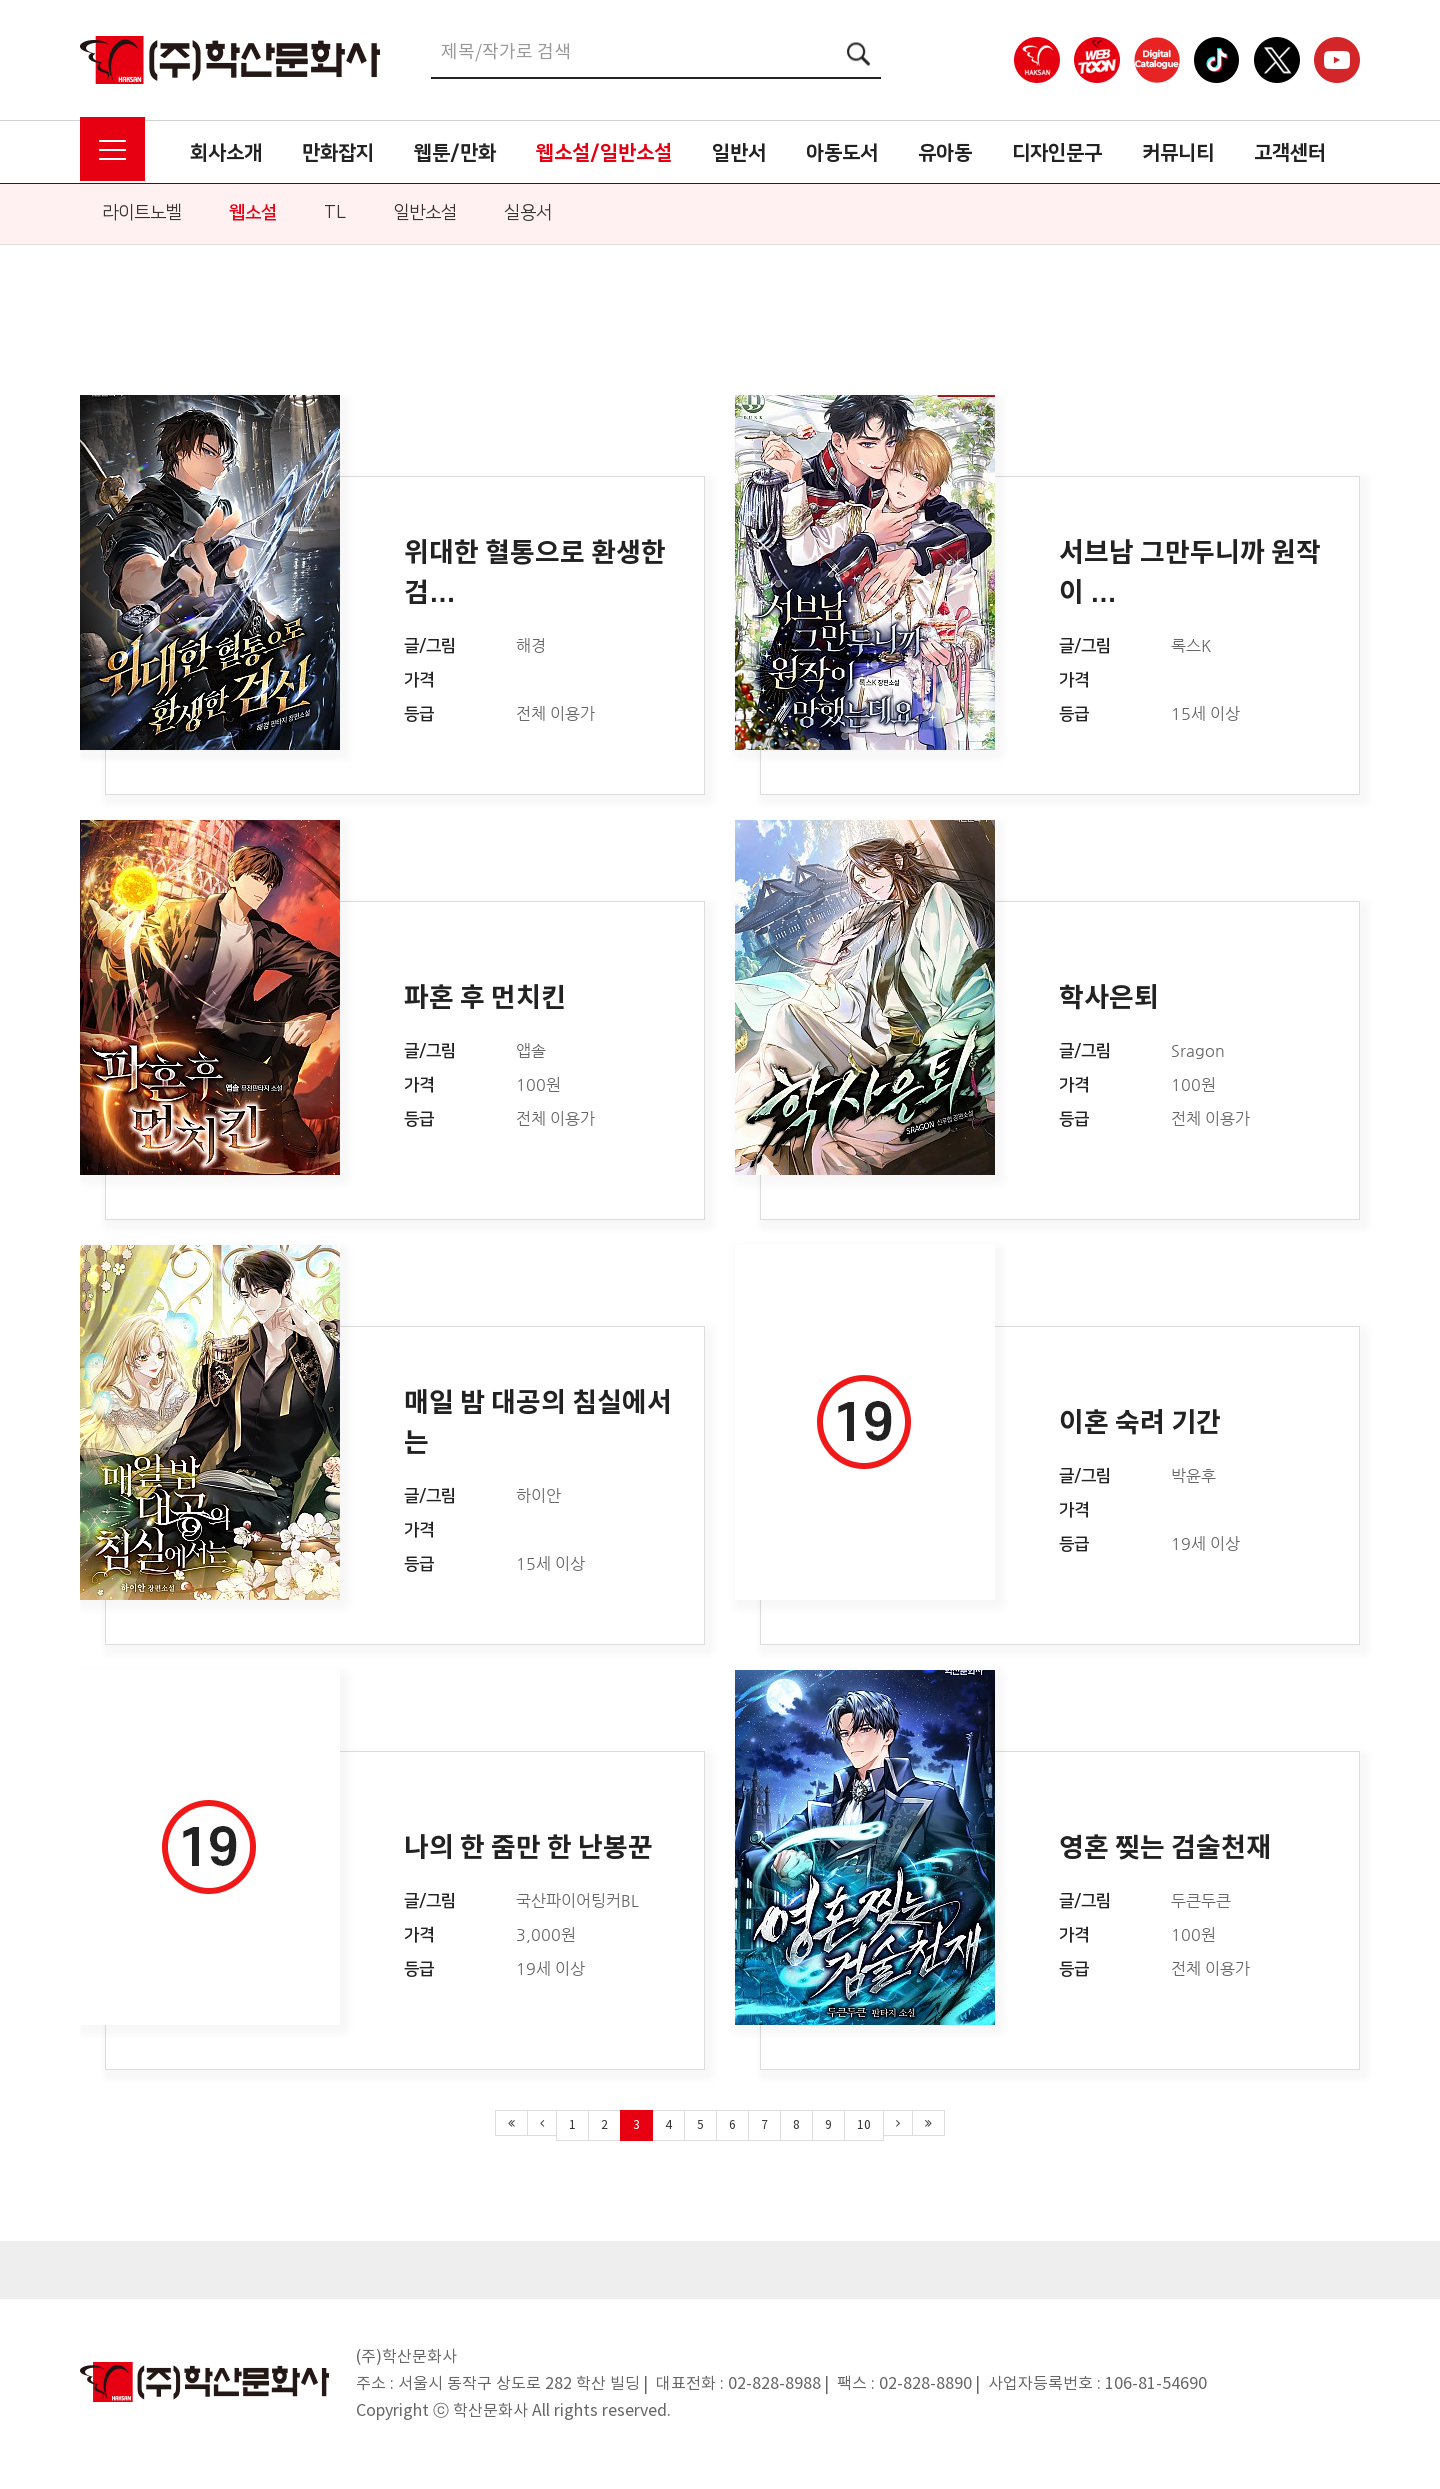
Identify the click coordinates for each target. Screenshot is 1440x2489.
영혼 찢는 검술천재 (1165, 1848)
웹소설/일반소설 (604, 153)
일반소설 (425, 213)
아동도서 (842, 153)
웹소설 (253, 213)
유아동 (945, 153)
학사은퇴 (1109, 998)
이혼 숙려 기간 (1140, 1423)
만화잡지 (338, 153)
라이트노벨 (142, 213)
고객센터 (1290, 153)
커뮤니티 (1178, 153)
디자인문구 (1057, 153)
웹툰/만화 (455, 153)
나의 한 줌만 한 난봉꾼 (528, 1848)
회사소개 (226, 153)
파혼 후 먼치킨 (485, 998)
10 (864, 2125)
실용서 (528, 213)
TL (335, 213)
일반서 (739, 153)
